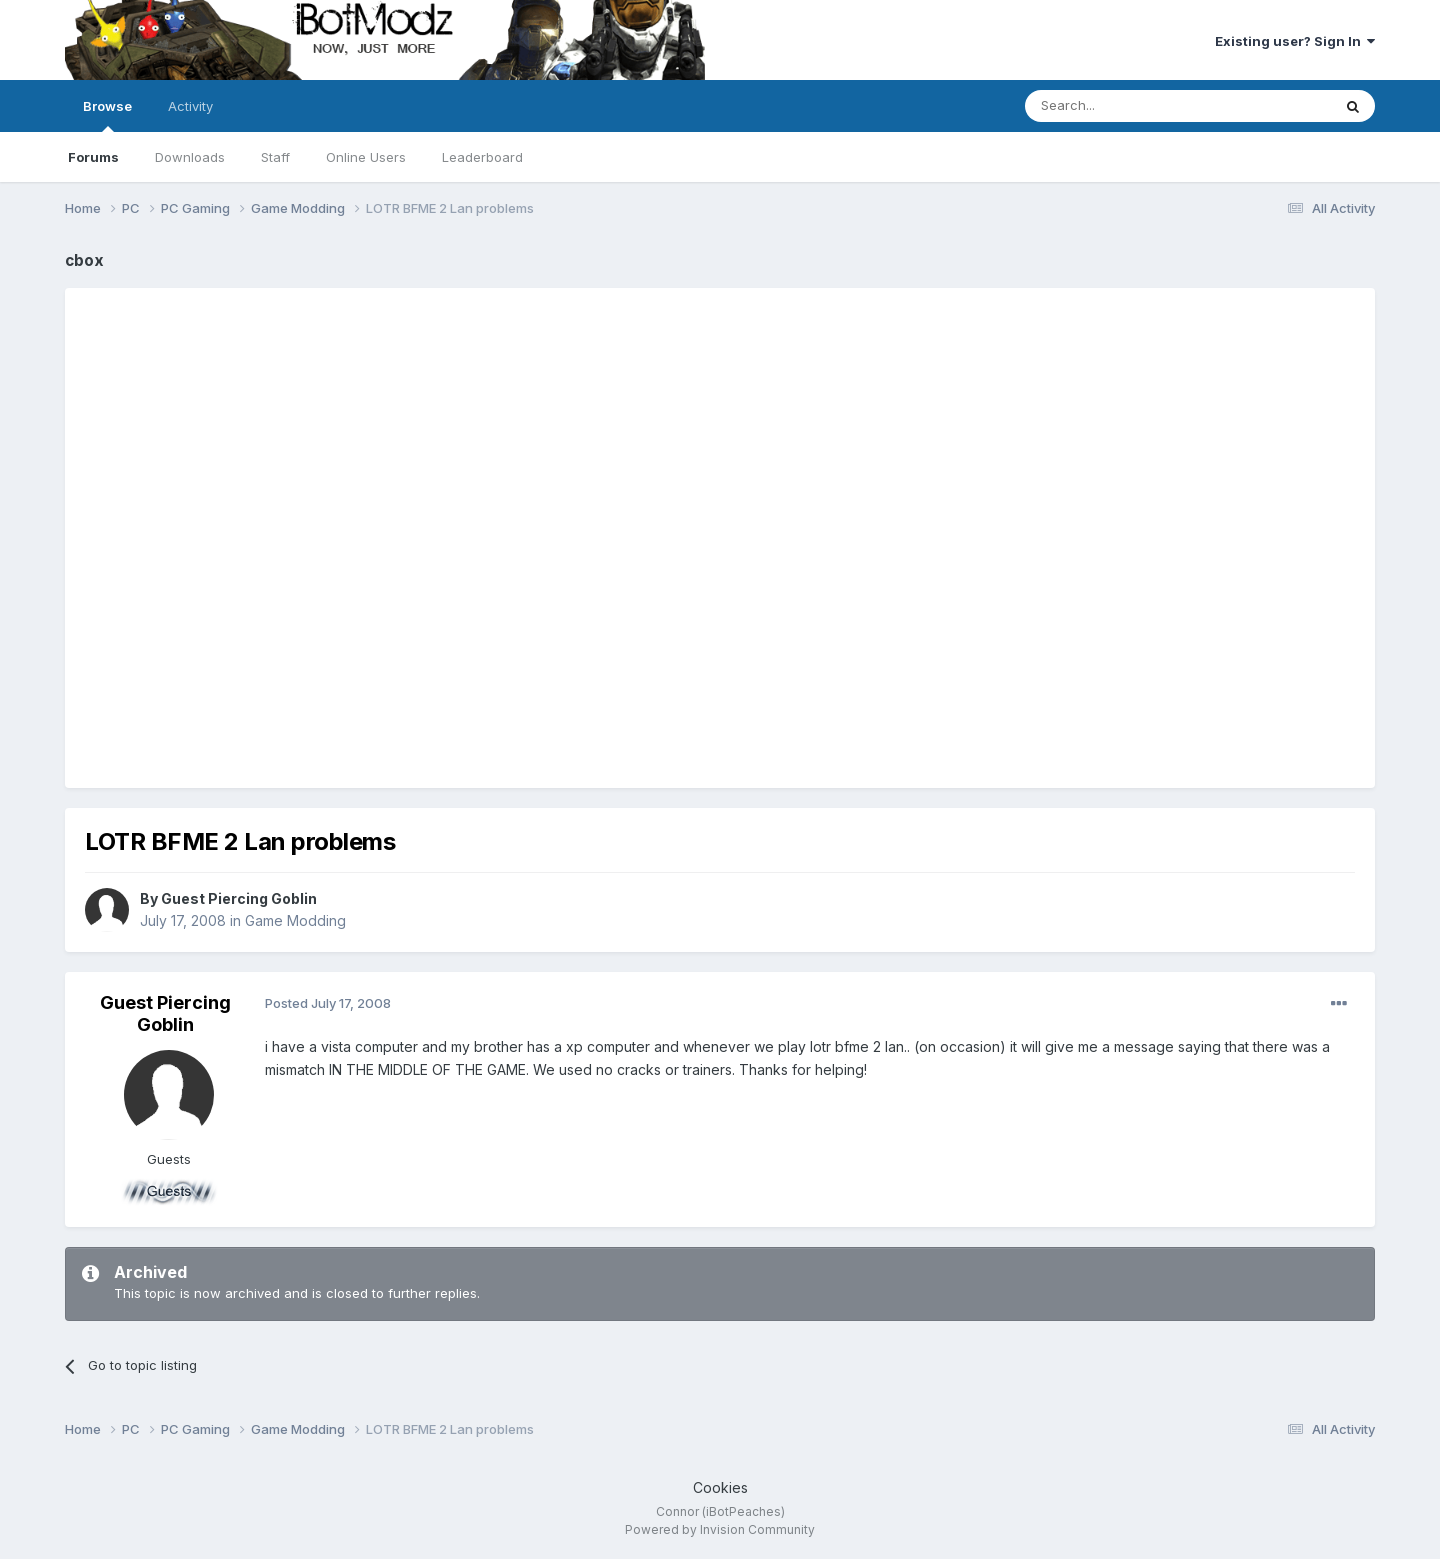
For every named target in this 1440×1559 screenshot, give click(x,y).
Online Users (366, 157)
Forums (93, 157)
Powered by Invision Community (720, 1529)
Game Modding (295, 920)
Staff (275, 157)
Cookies (720, 1487)
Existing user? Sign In (1295, 41)
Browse (107, 115)
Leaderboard (482, 157)
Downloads (190, 157)
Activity (190, 106)
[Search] (1127, 106)
